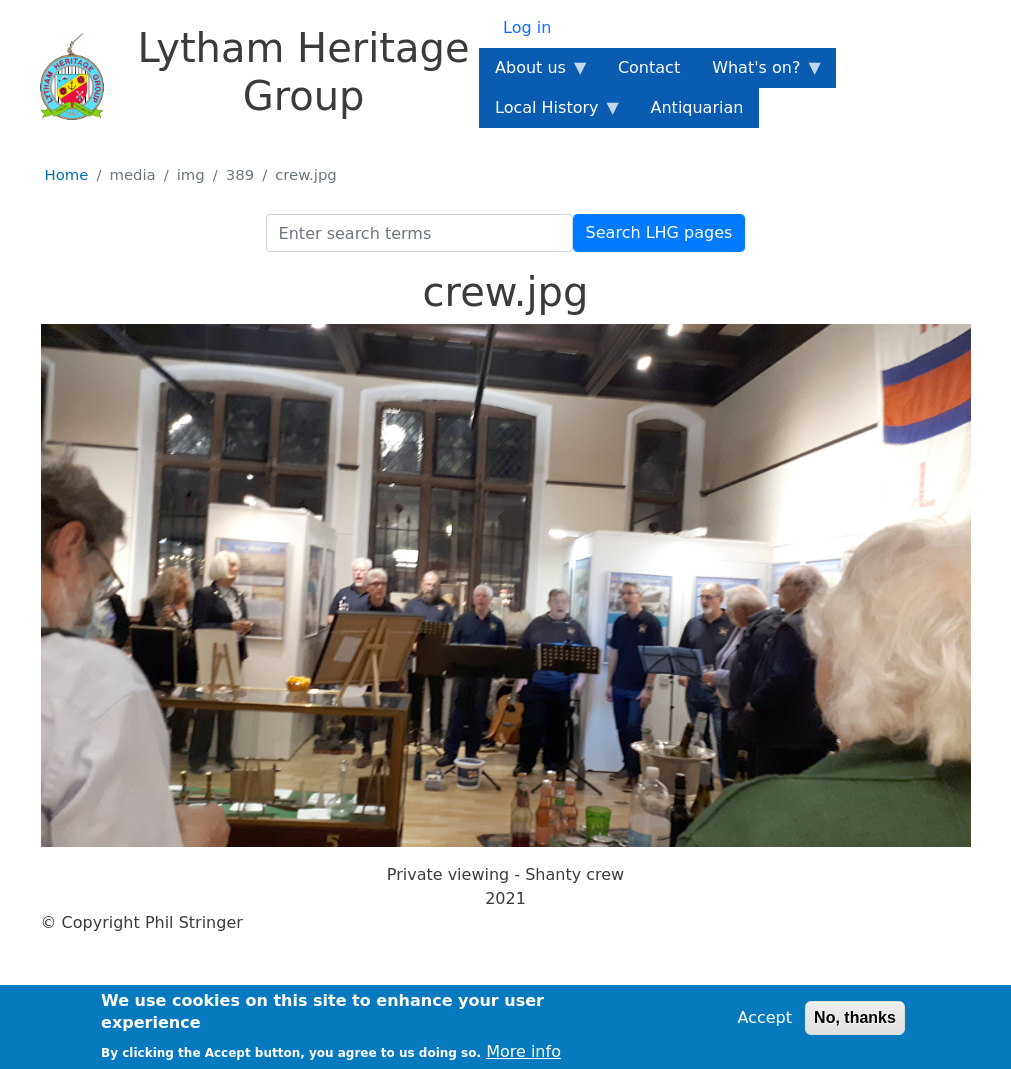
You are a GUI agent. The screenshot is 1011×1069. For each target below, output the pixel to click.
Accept (764, 1021)
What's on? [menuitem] (760, 73)
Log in (527, 27)
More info (523, 1055)
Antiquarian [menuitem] (697, 107)
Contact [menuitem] (649, 67)
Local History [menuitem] (550, 113)
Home (67, 175)
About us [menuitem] (534, 73)
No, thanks (855, 1021)
